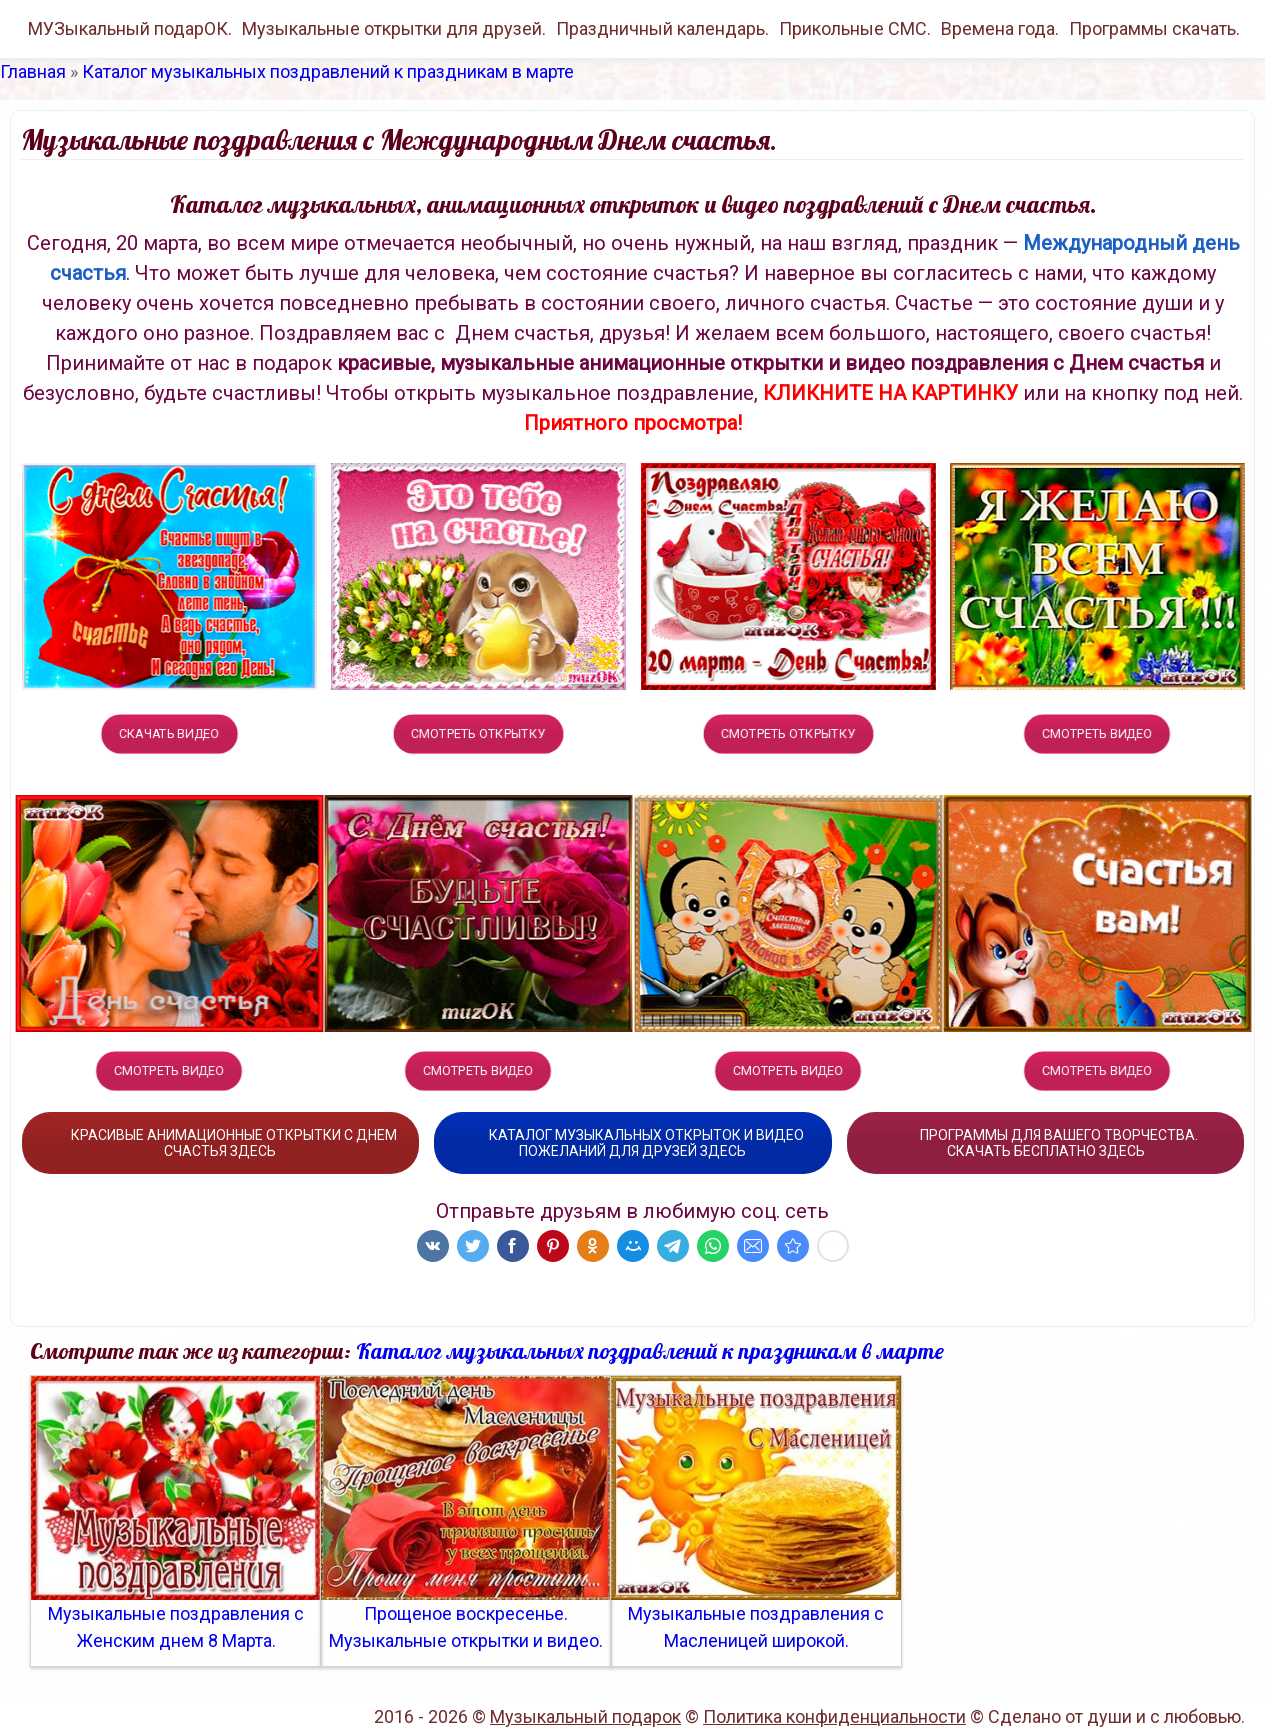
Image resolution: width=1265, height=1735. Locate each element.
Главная (33, 71)
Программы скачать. (1154, 28)
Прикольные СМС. (855, 28)
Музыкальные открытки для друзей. (394, 28)
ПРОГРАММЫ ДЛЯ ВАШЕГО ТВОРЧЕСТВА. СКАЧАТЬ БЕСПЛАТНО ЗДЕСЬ (1045, 1143)
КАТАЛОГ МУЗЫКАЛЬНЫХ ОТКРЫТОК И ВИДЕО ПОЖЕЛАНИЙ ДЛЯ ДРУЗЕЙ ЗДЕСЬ (633, 1143)
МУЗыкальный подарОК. (130, 28)
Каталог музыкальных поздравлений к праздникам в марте (328, 71)
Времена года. (1000, 28)
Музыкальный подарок (585, 1716)
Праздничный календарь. (662, 28)
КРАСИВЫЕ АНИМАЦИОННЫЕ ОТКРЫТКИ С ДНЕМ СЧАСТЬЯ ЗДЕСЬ (220, 1143)
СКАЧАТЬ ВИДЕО (169, 733)
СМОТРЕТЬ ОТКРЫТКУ (478, 733)
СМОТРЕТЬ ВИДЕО (1097, 733)
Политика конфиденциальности (834, 1716)
